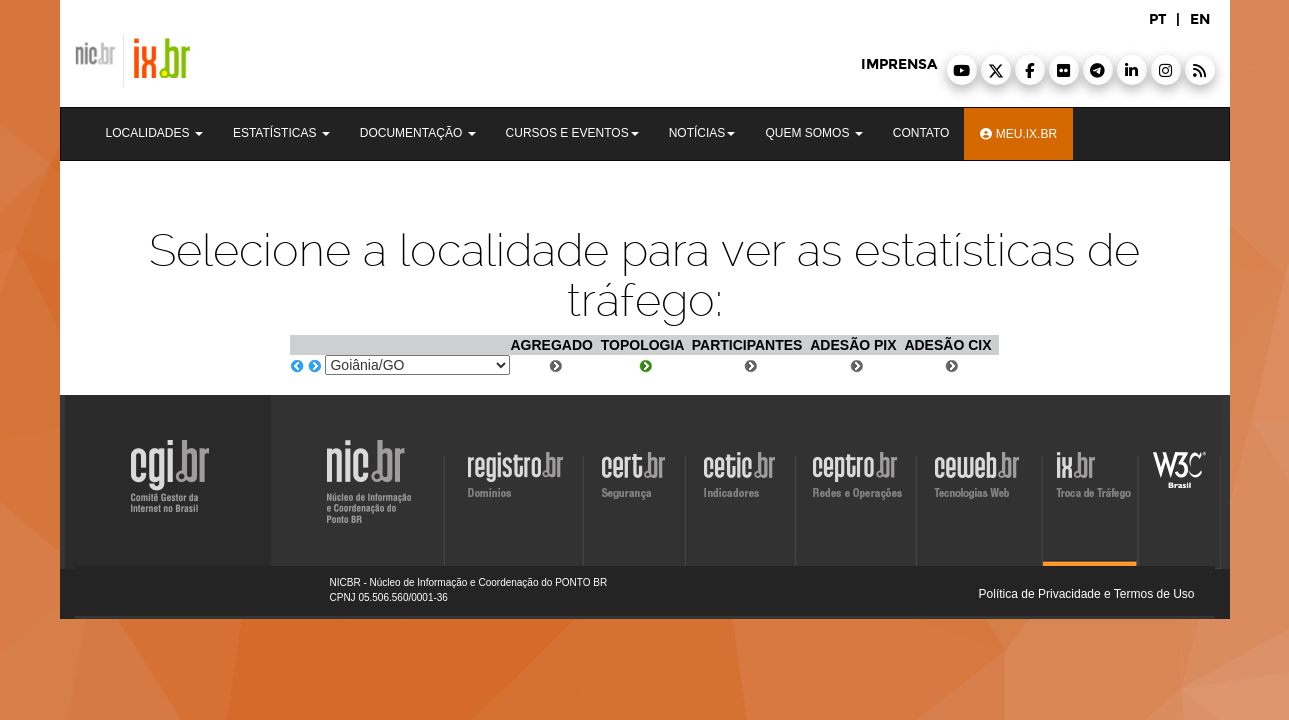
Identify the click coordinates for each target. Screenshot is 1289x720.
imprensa (899, 64)
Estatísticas (281, 133)
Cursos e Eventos (572, 133)
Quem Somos (813, 133)
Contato (921, 133)
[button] (962, 70)
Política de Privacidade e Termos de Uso (1087, 594)
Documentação (418, 133)
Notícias (702, 133)
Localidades (154, 133)
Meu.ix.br (1018, 134)
